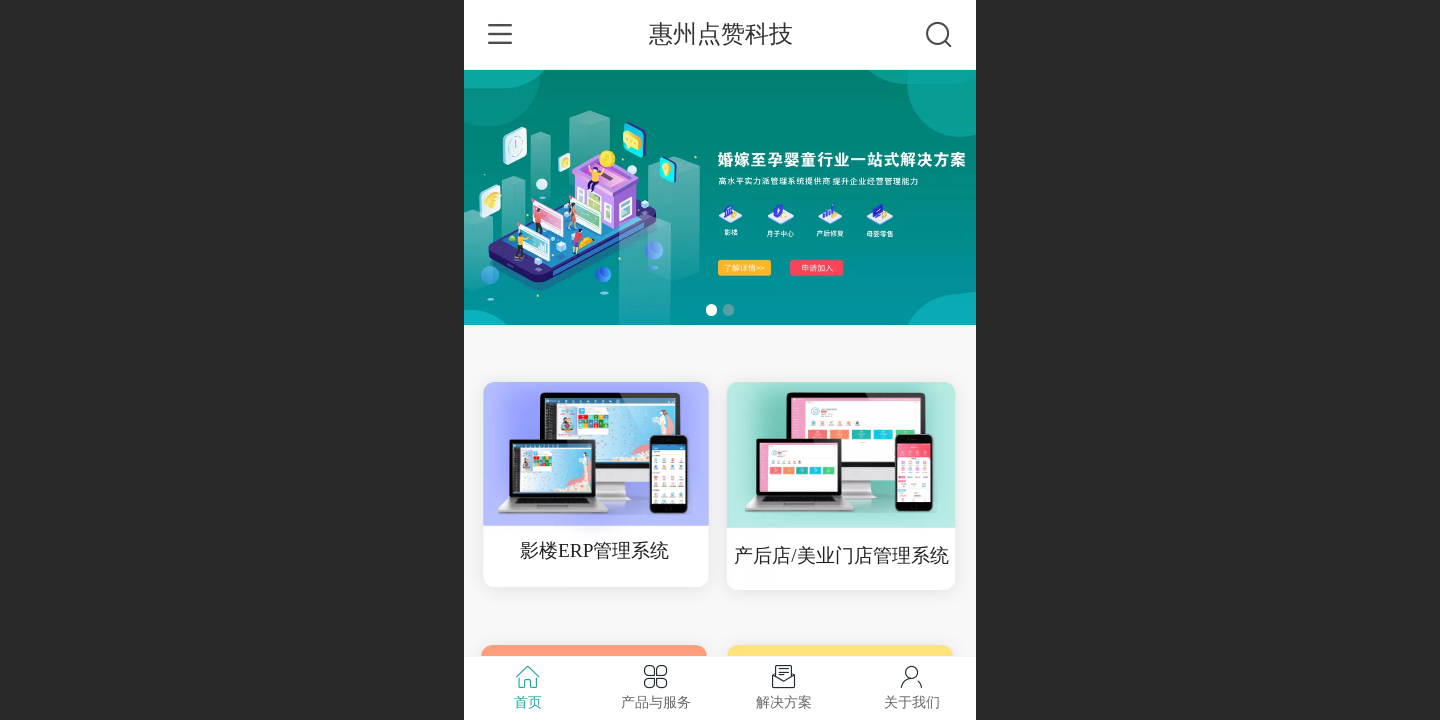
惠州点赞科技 (721, 33)
